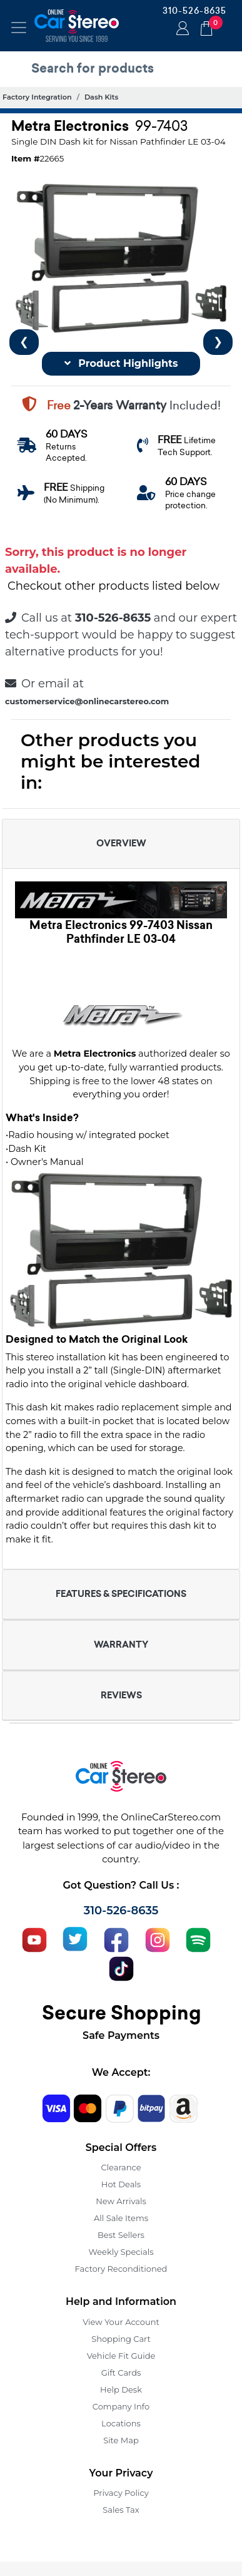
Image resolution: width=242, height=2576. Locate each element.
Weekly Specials (121, 2252)
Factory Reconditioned (121, 2269)
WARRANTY (121, 1644)
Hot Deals (121, 2184)
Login (181, 29)
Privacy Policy (120, 2493)
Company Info (121, 2406)
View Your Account (121, 2322)
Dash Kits (101, 97)
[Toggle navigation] (18, 27)
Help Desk (121, 2389)
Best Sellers (121, 2235)
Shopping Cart (121, 2339)
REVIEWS (121, 1695)
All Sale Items (121, 2218)
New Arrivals (121, 2201)
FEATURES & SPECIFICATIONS (121, 1594)
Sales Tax (121, 2510)
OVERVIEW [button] (121, 843)
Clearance (121, 2167)
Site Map (121, 2440)
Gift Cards (121, 2373)
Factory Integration (37, 97)
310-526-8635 (194, 10)
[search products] (124, 68)
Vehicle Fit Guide (121, 2356)
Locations (121, 2423)
